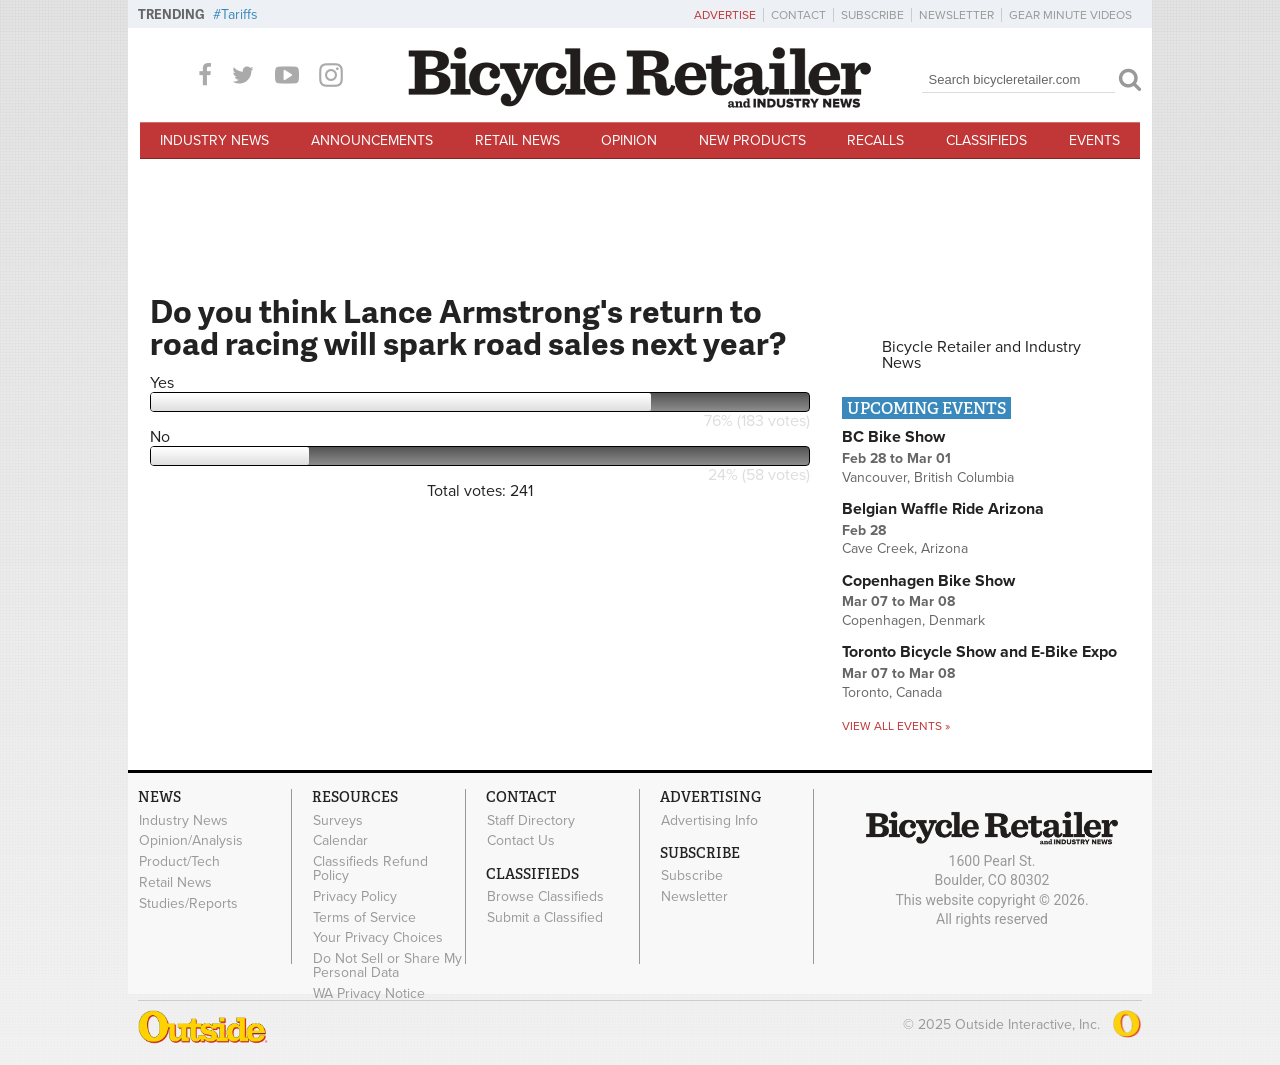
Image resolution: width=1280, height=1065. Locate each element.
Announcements (372, 140)
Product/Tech (179, 862)
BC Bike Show (893, 437)
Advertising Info (709, 820)
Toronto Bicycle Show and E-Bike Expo (979, 652)
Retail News (517, 140)
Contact (798, 15)
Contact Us (521, 841)
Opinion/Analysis (191, 841)
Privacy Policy (355, 896)
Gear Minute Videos (1070, 15)
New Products (752, 140)
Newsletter (956, 15)
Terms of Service (364, 917)
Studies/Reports (188, 903)
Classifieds (986, 140)
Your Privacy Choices (378, 938)
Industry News (214, 140)
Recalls (875, 140)
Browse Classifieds (545, 897)
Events (1094, 140)
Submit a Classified (545, 917)
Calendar (340, 841)
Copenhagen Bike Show (928, 581)
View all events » (896, 726)
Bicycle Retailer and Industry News (981, 355)
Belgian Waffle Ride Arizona (943, 509)
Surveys (338, 820)
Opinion (629, 140)
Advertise (725, 15)
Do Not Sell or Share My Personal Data (387, 966)
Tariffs (239, 14)
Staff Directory (531, 820)
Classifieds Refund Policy (370, 869)
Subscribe (872, 15)
